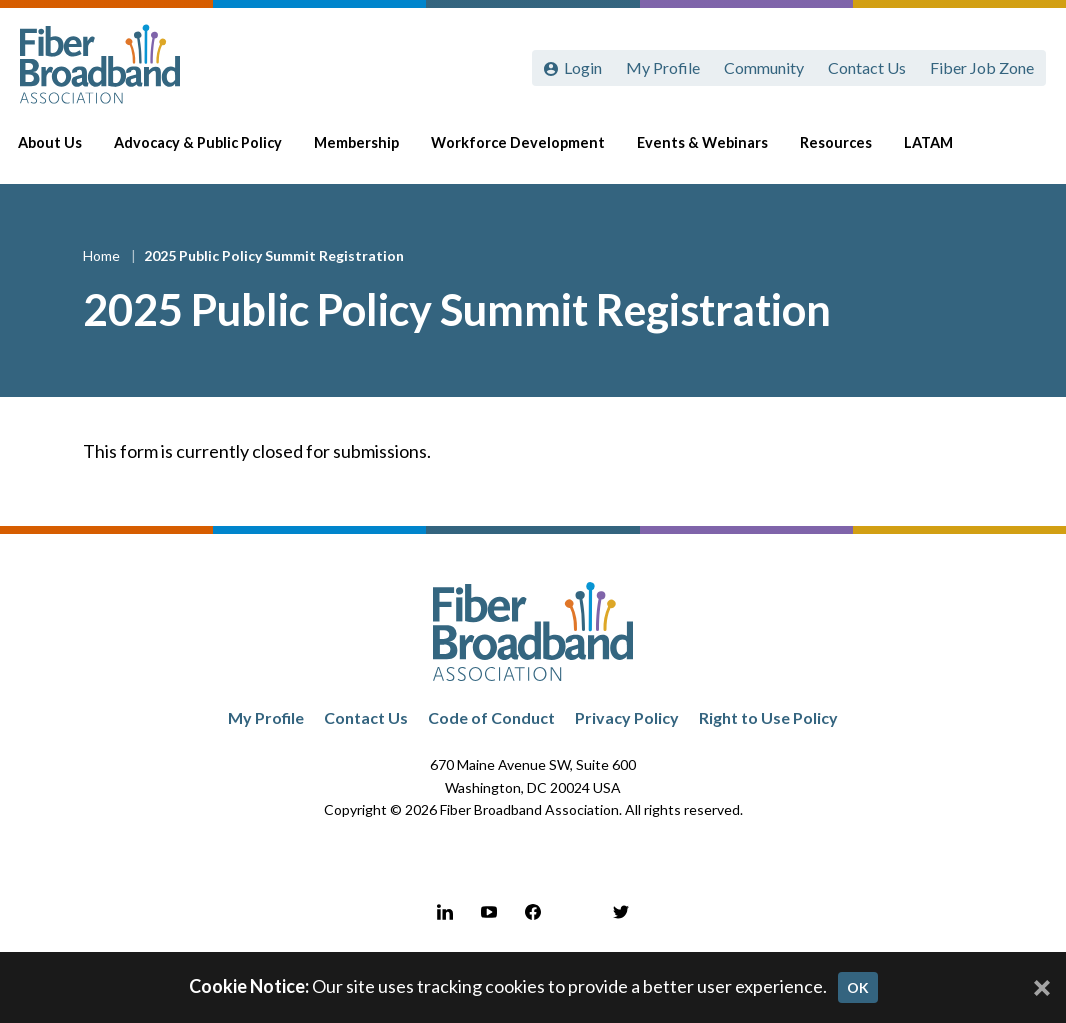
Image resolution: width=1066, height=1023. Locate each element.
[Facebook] (533, 912)
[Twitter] (621, 912)
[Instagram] (577, 912)
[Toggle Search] (1022, 152)
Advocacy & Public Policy (214, 151)
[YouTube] (489, 912)
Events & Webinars (718, 151)
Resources (852, 151)
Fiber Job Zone (982, 67)
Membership (372, 151)
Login (583, 67)
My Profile (663, 67)
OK (858, 987)
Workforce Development (534, 151)
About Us (66, 151)
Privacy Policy (627, 717)
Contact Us (867, 67)
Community (764, 67)
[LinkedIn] (445, 912)
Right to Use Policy (768, 717)
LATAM (944, 151)
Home (103, 255)
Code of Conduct (491, 717)
